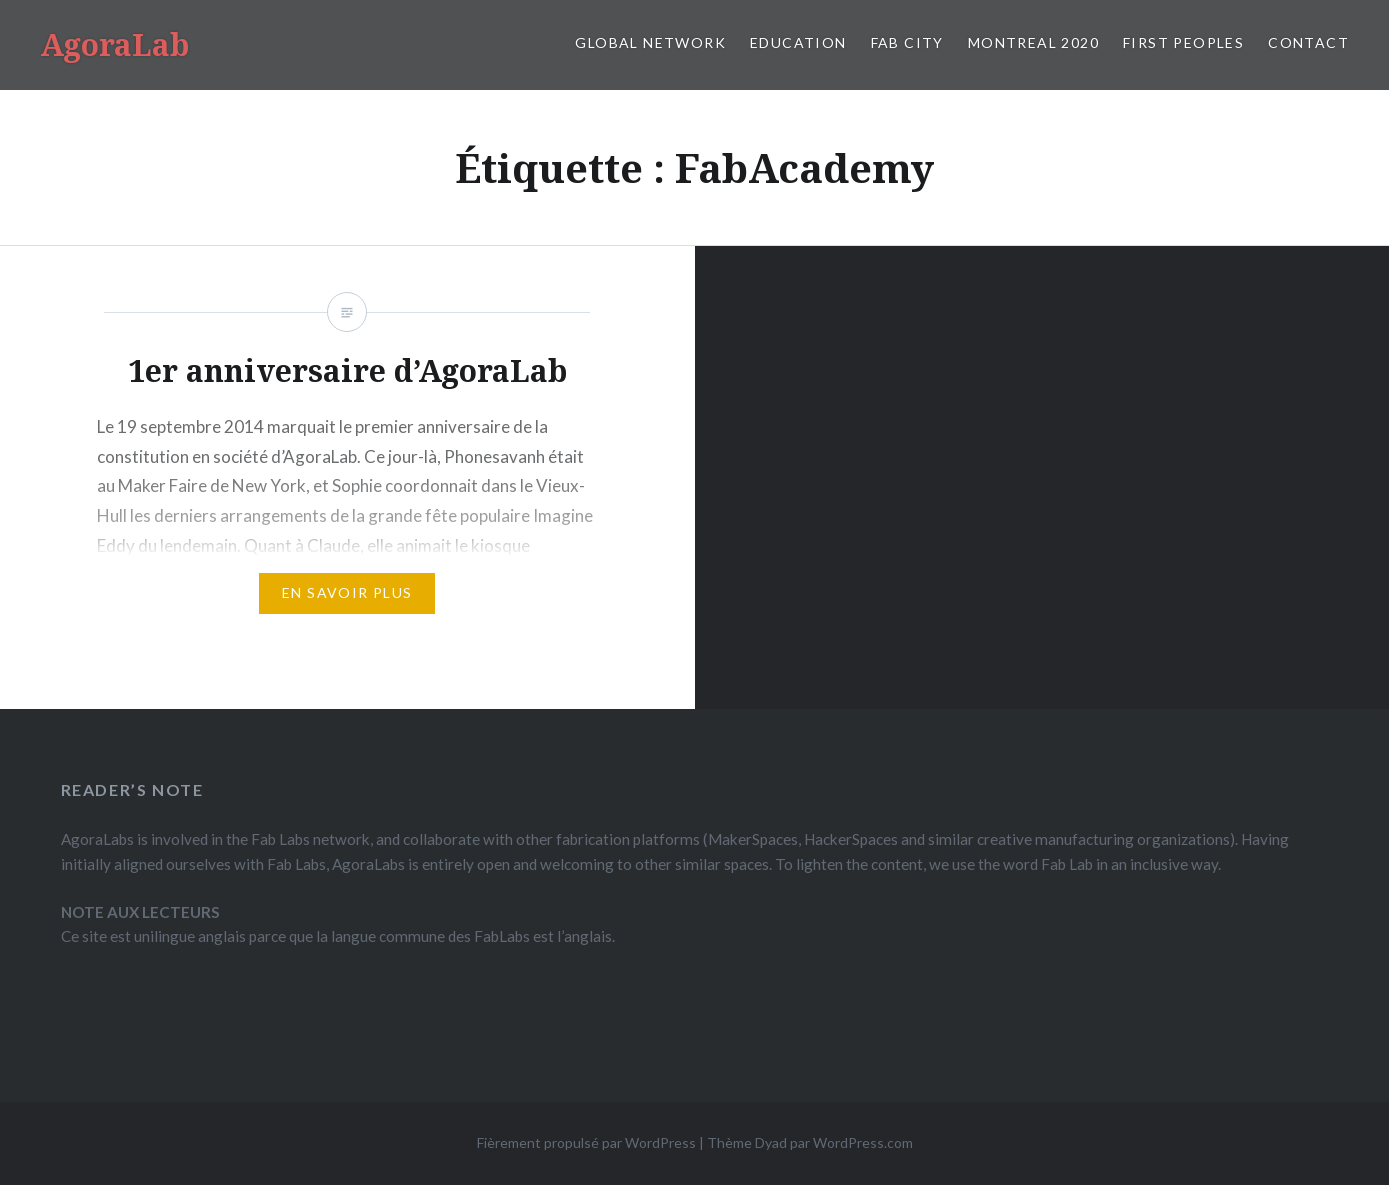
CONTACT (1308, 42)
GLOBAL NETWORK (650, 42)
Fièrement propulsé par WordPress (586, 1142)
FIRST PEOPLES (1183, 42)
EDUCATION (798, 42)
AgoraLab (114, 44)
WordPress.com (863, 1142)
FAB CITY (907, 42)
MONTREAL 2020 (1033, 42)
